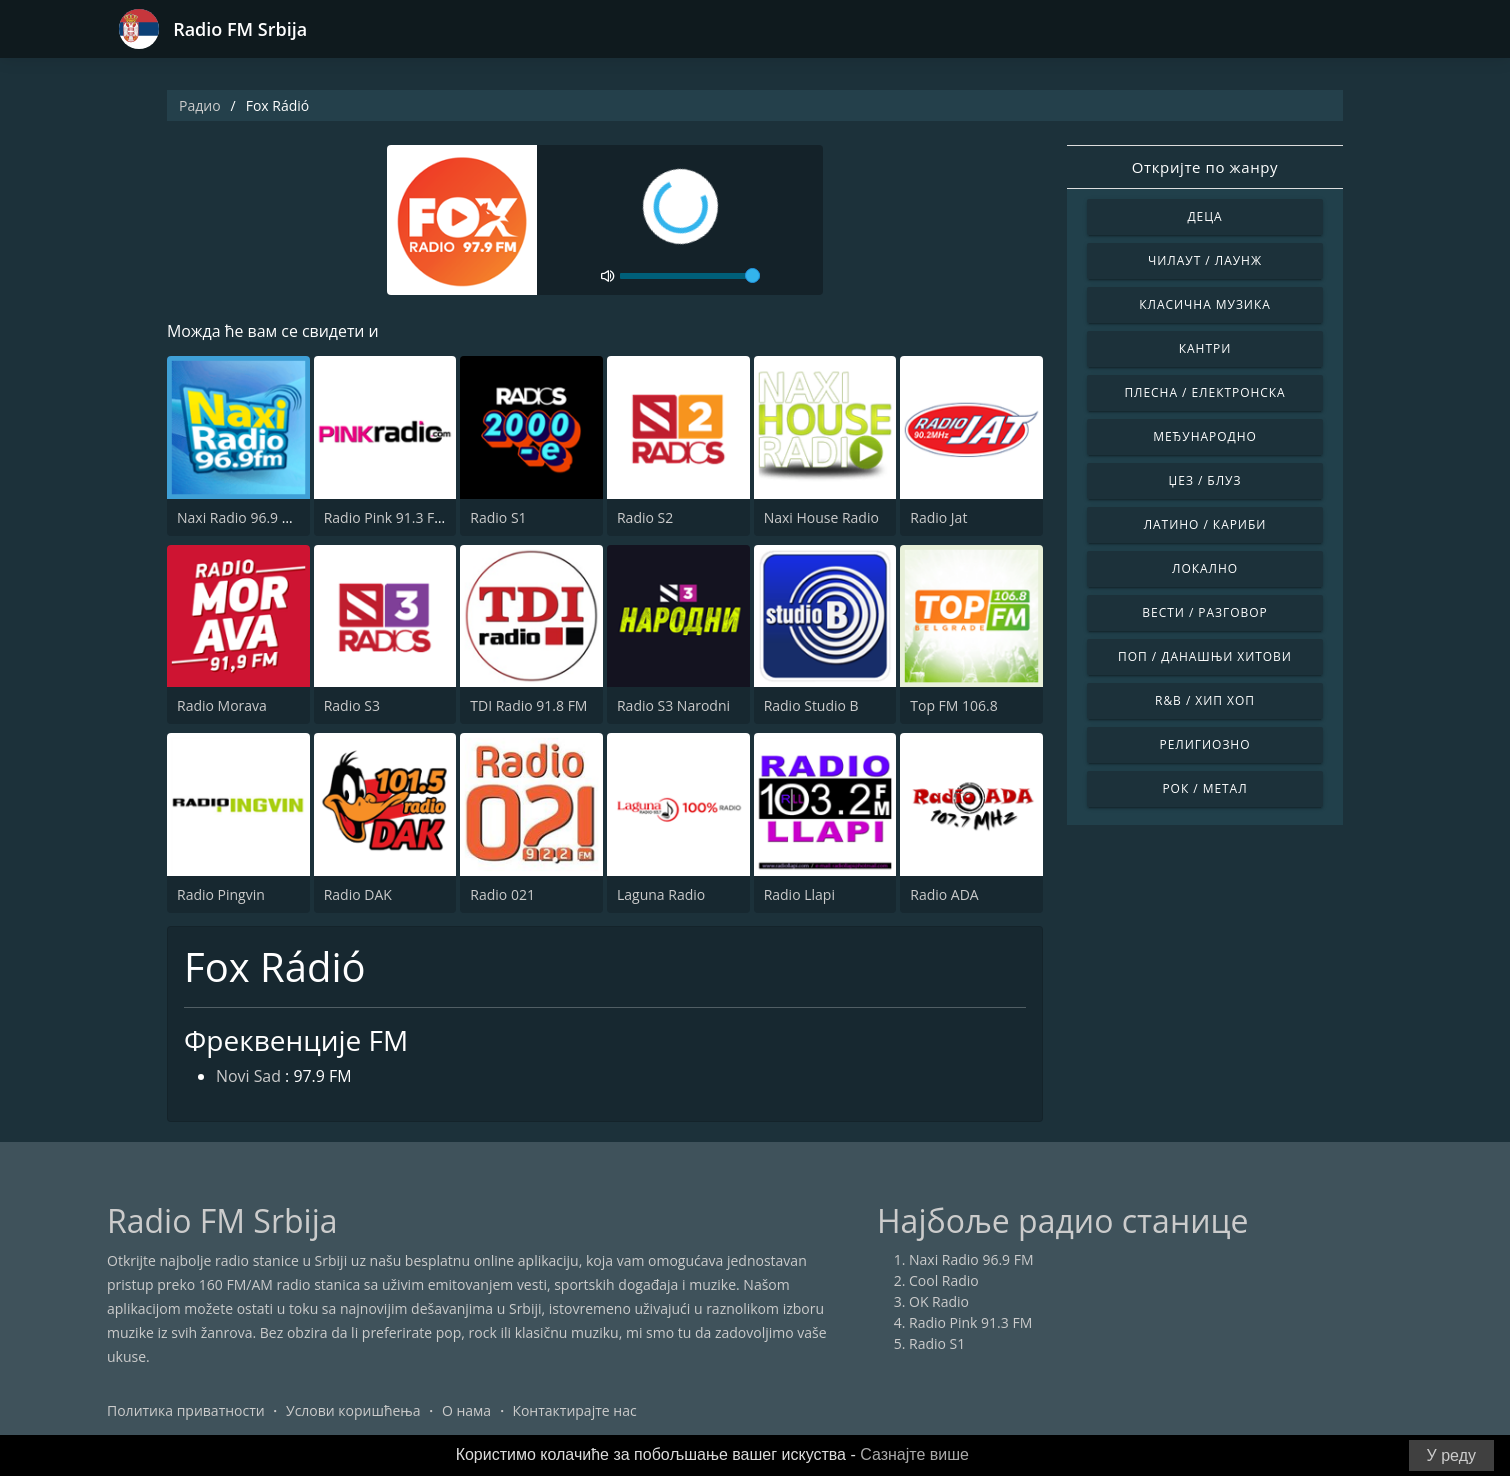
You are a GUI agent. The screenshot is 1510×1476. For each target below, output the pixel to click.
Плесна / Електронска (1204, 392)
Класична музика (1205, 304)
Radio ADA (944, 894)
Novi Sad (248, 1078)
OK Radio (939, 1301)
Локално (1205, 568)
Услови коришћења (353, 1410)
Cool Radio (944, 1280)
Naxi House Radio (821, 517)
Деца (1204, 216)
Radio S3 (352, 705)
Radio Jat (938, 517)
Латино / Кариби (1205, 524)
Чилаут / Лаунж (1205, 260)
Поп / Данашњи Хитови (1205, 656)
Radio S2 (645, 517)
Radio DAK (358, 894)
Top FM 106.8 (954, 705)
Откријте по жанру (1205, 167)
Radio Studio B (811, 705)
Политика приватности (186, 1410)
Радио (200, 105)
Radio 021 (502, 894)
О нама (466, 1410)
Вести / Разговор (1204, 612)
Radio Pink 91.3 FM (385, 517)
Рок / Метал (1204, 788)
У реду (1451, 1455)
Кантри (1205, 348)
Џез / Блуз (1205, 480)
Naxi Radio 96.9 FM (239, 517)
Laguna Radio (661, 894)
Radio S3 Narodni (673, 705)
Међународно (1205, 436)
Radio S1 (498, 517)
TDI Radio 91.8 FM (528, 705)
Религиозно (1205, 744)
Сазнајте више (914, 1454)
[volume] (690, 276)
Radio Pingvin (221, 894)
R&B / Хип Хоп (1205, 700)
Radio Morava (222, 705)
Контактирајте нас (574, 1410)
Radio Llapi (799, 894)
